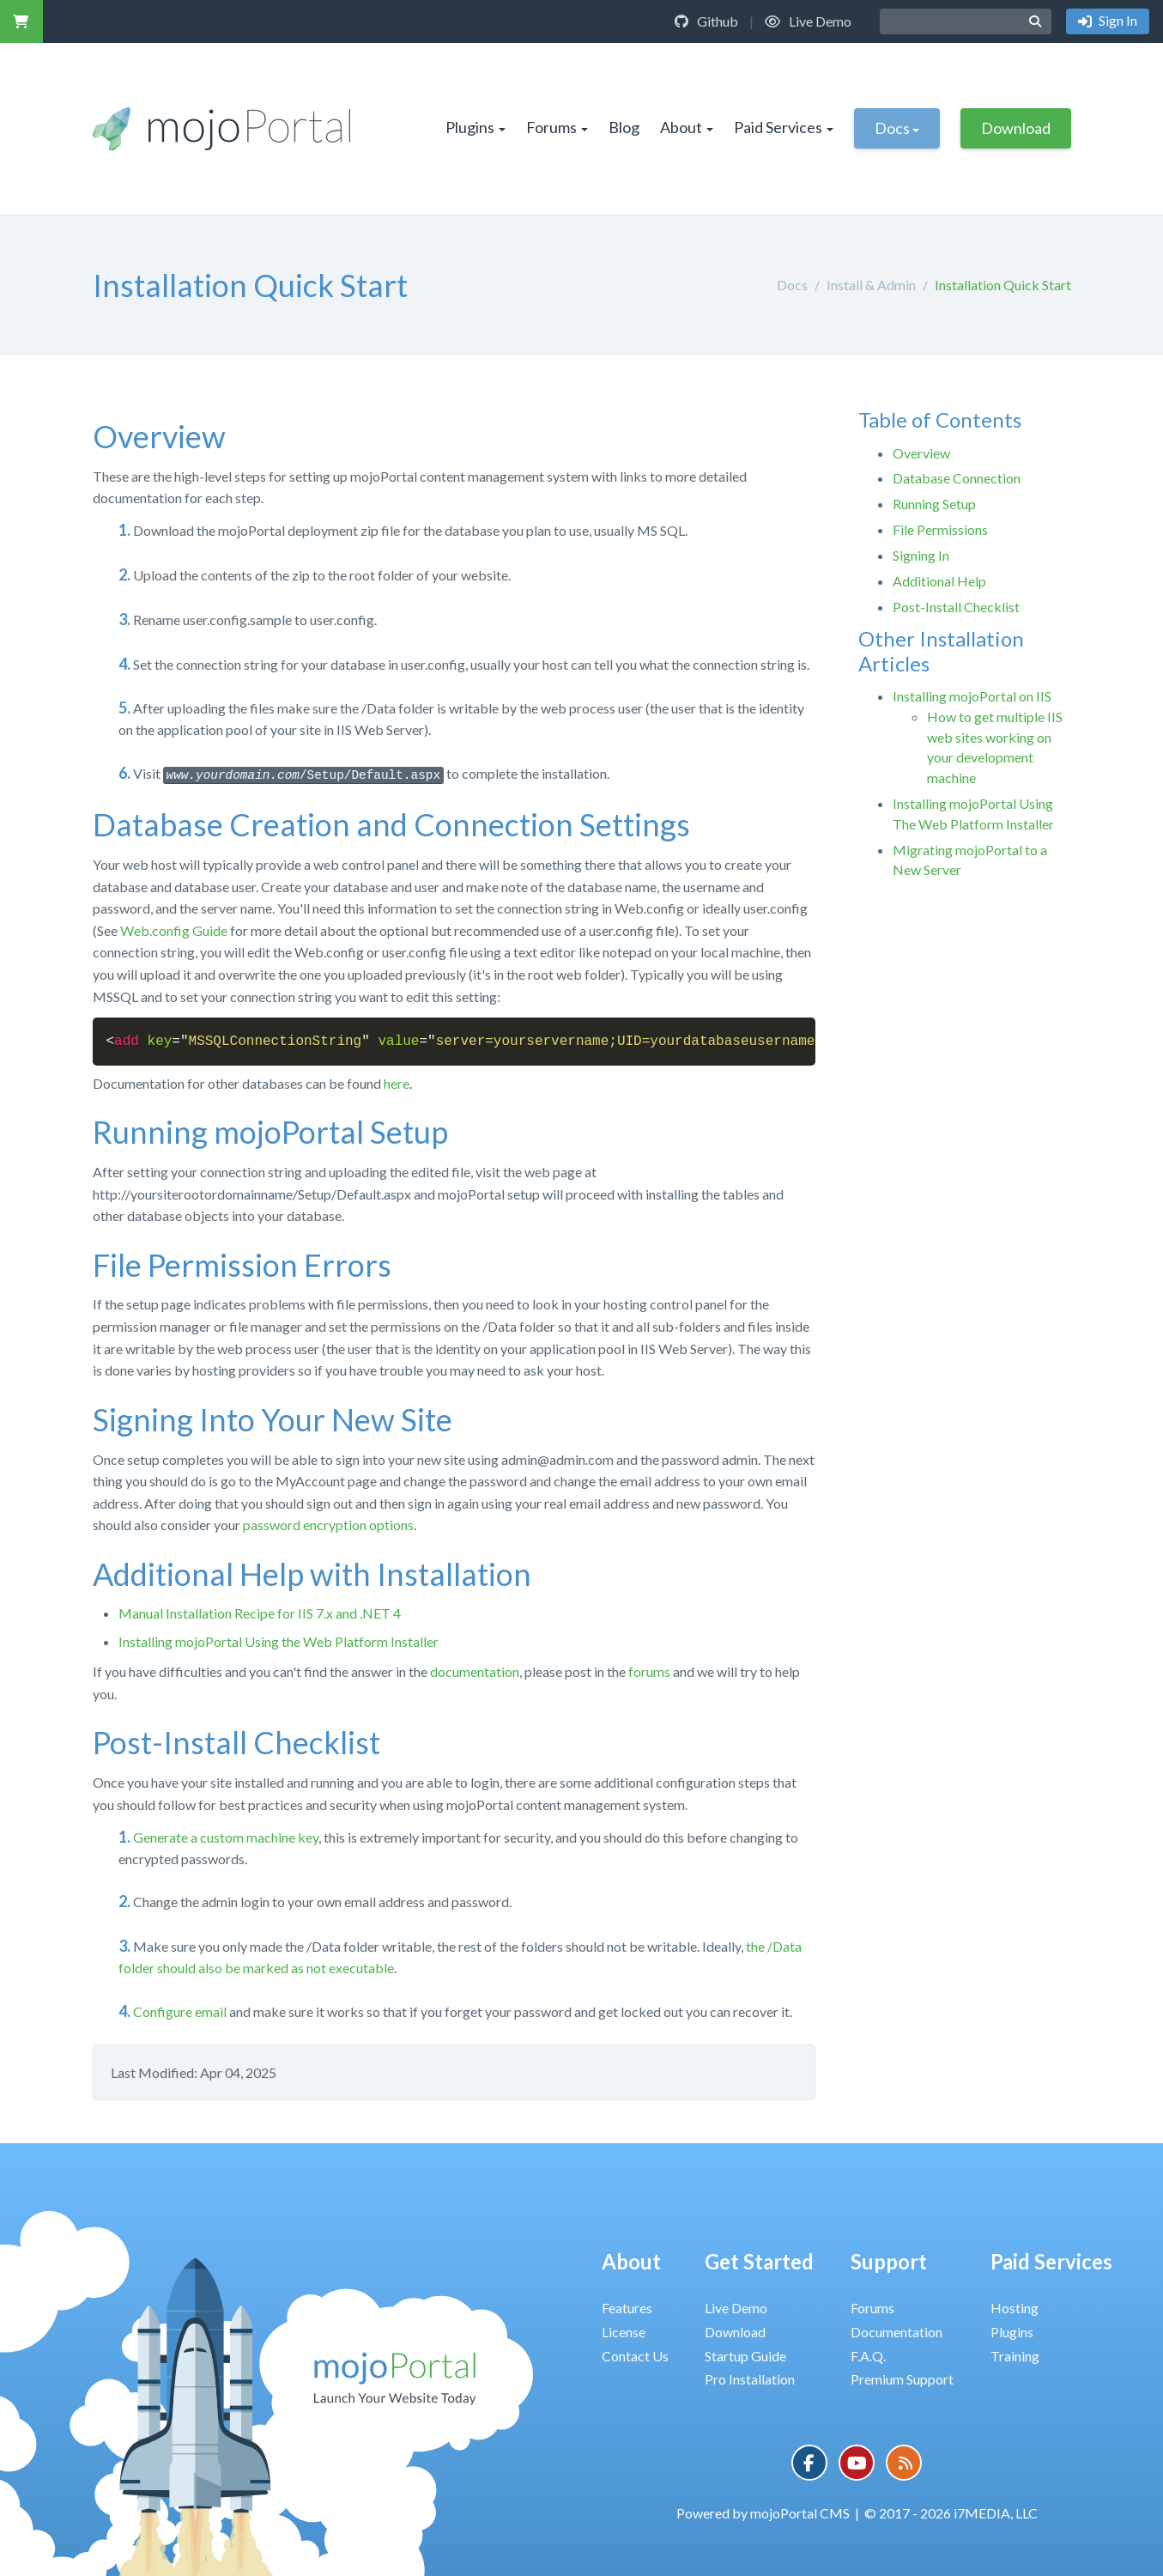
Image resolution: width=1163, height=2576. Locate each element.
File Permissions (940, 529)
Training (1014, 2356)
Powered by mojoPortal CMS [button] (763, 2513)
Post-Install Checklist (956, 606)
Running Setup (934, 503)
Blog (624, 127)
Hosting (1014, 2308)
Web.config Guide (173, 930)
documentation (474, 1671)
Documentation (896, 2332)
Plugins (475, 127)
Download (1016, 127)
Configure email (180, 2011)
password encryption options (328, 1524)
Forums (557, 127)
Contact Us (635, 2356)
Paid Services (783, 127)
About (686, 127)
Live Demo (808, 21)
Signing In (921, 555)
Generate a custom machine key (225, 1837)
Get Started (759, 2261)
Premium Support (902, 2379)
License (623, 2332)
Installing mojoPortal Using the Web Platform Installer (278, 1641)
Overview (921, 453)
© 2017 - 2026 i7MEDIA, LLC (951, 2513)
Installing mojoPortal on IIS (972, 696)
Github (706, 21)
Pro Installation (750, 2379)
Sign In (1116, 20)
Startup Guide (745, 2356)
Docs (897, 127)
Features (627, 2308)
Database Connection (957, 478)
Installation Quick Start (1003, 284)
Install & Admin (871, 284)
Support (889, 2261)
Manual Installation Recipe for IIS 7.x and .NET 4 (259, 1613)
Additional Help (939, 581)
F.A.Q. (868, 2356)
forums (649, 1671)
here (396, 1083)
